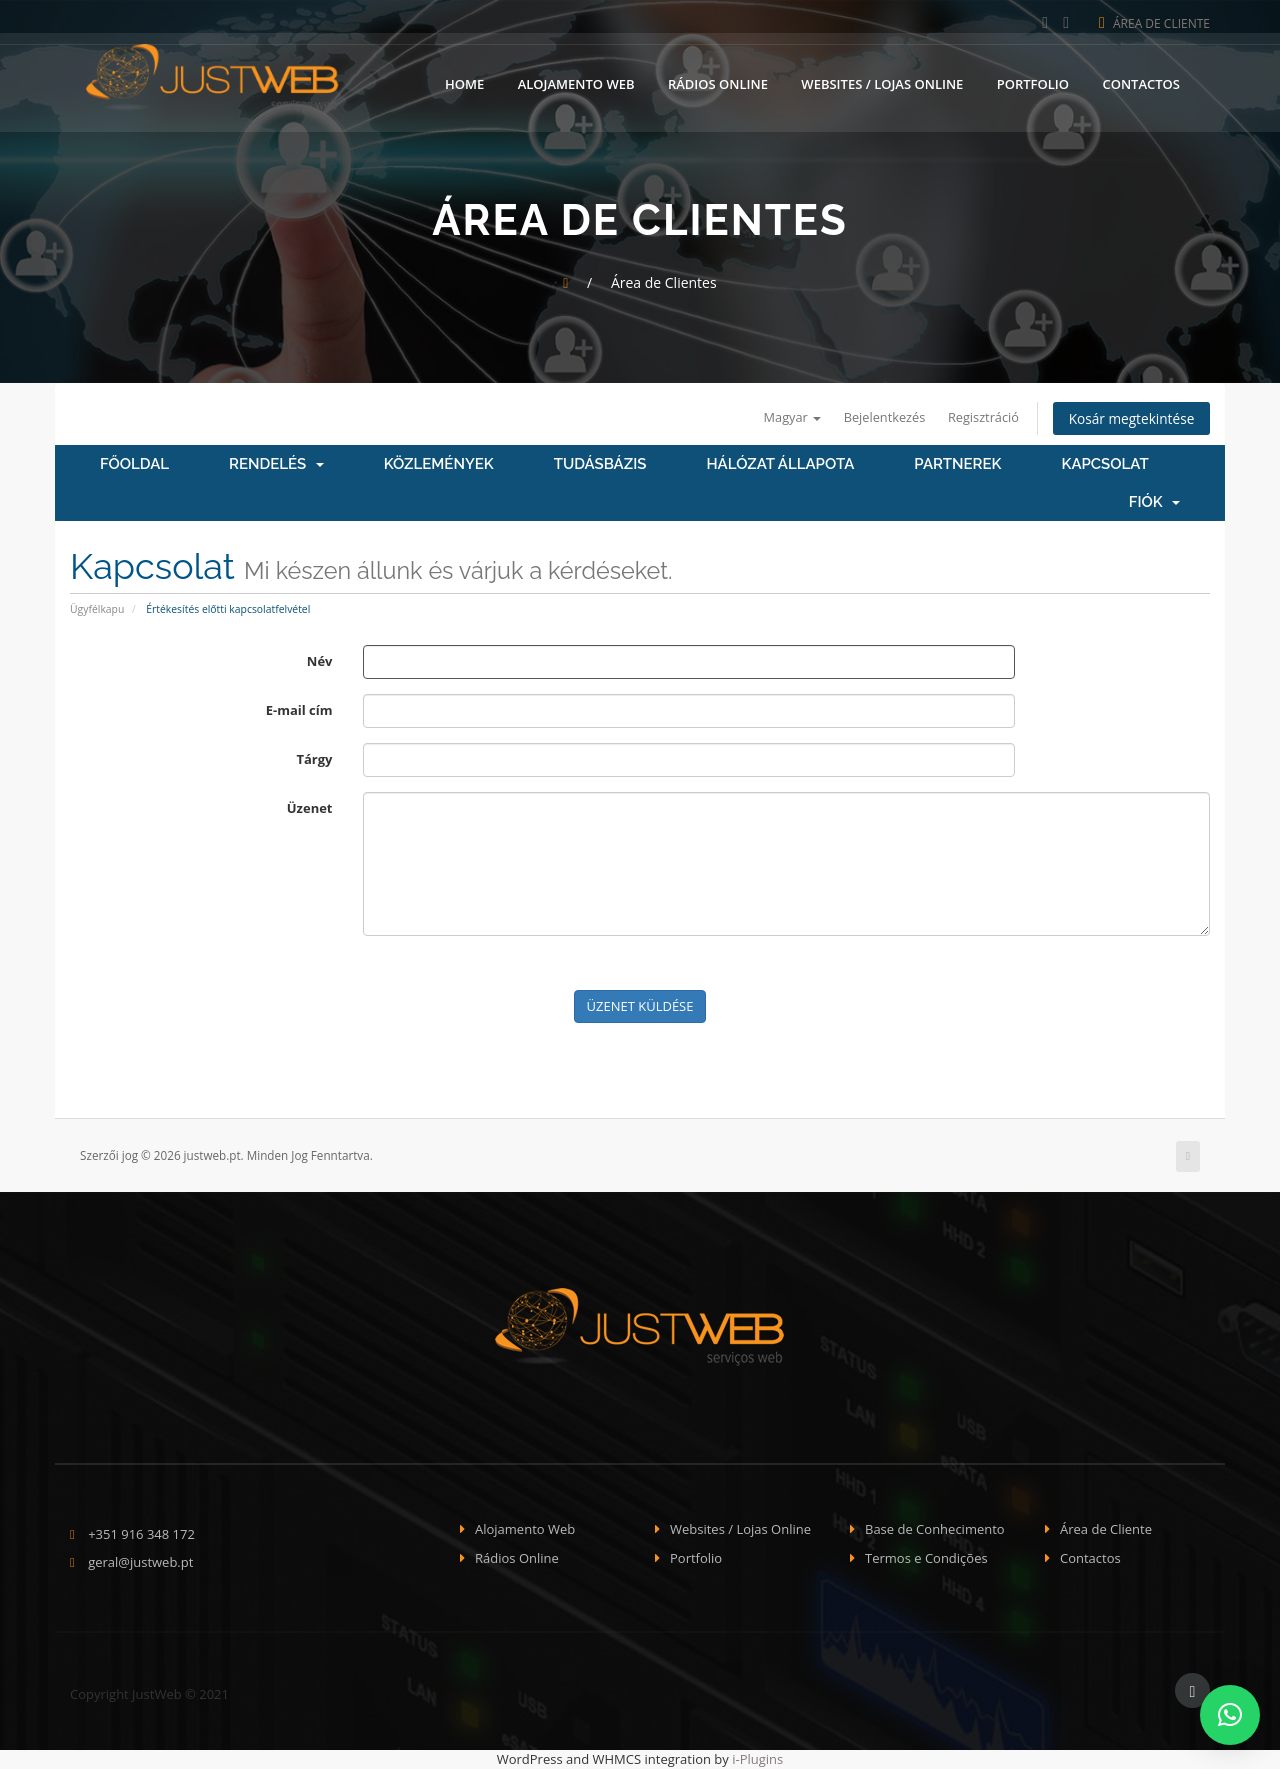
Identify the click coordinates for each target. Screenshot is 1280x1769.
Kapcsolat (1104, 465)
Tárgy (314, 759)
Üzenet (310, 808)
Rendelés (276, 465)
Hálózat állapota (780, 465)
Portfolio (1033, 83)
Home (464, 83)
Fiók (1154, 503)
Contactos (1141, 83)
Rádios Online (718, 83)
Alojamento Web (576, 83)
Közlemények (439, 465)
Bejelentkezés (877, 417)
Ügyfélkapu (97, 609)
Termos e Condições (926, 1558)
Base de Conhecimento (935, 1530)
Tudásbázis (600, 465)
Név (320, 661)
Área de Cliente (1154, 23)
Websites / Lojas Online (882, 83)
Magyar (783, 417)
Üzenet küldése (640, 1006)
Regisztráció (978, 417)
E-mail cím (299, 710)
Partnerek (957, 465)
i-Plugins (757, 1760)
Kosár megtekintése (1129, 418)
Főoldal (134, 465)
